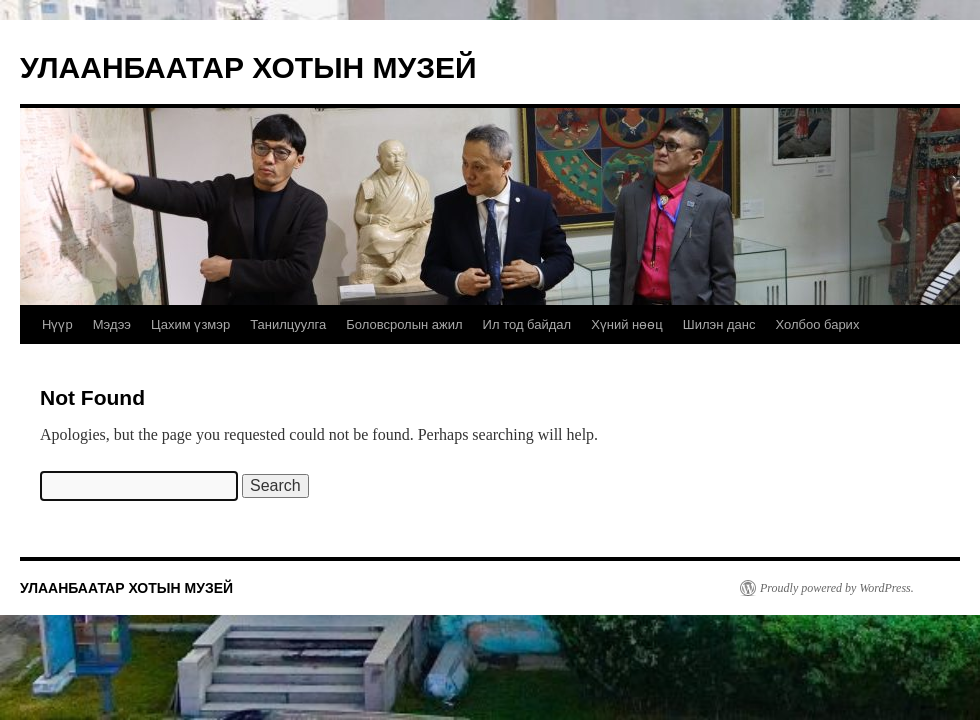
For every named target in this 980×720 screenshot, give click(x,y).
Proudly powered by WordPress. (837, 588)
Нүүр (57, 324)
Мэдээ (112, 324)
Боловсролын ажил (404, 324)
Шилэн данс (719, 324)
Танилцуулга (288, 324)
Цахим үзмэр (190, 324)
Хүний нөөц (627, 324)
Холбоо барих (817, 324)
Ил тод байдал (527, 324)
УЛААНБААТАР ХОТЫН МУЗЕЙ (248, 67)
